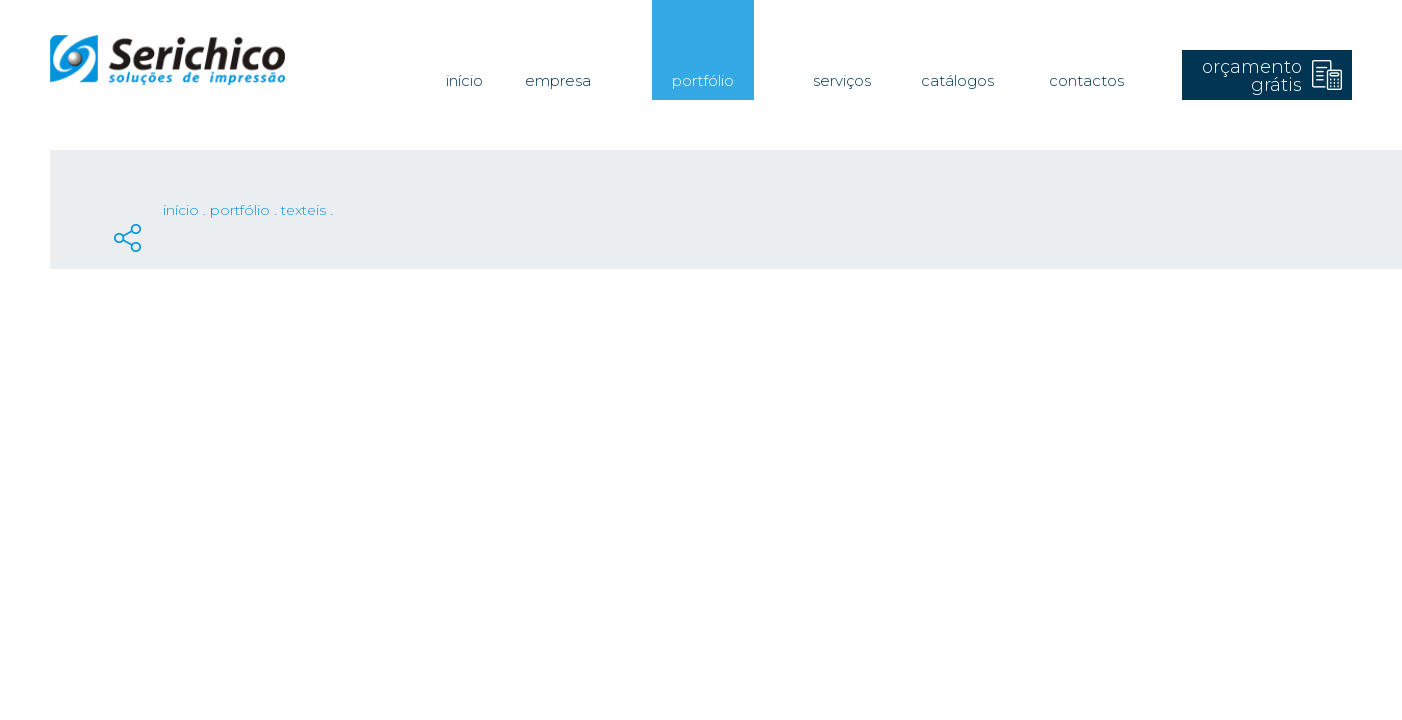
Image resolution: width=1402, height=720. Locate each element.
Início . (186, 210)
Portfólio (703, 80)
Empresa (558, 80)
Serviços (842, 80)
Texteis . (307, 210)
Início (464, 80)
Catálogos (957, 80)
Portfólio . (245, 210)
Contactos (1086, 80)
